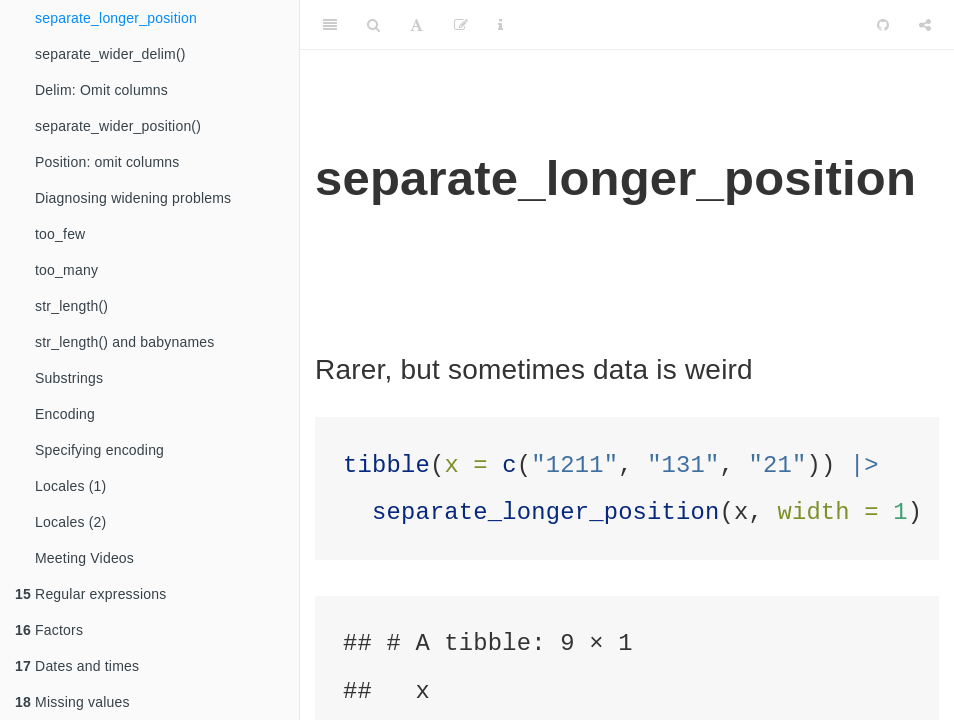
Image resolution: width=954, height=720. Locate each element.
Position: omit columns (107, 162)
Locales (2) (70, 522)
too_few (60, 234)
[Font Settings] (416, 25)
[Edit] (461, 25)
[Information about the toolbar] (500, 25)
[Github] (883, 25)
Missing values (72, 702)
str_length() (71, 306)
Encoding (65, 414)
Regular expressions (91, 594)
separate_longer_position (116, 18)
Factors (49, 630)
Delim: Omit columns (101, 90)
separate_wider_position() (118, 126)
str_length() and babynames (125, 342)
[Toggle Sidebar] (330, 25)
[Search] (373, 25)
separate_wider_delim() (110, 54)
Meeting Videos (84, 558)
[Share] (925, 25)
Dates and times (77, 666)
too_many (66, 270)
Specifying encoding (99, 450)
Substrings (69, 378)
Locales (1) (70, 486)
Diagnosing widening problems (133, 198)
